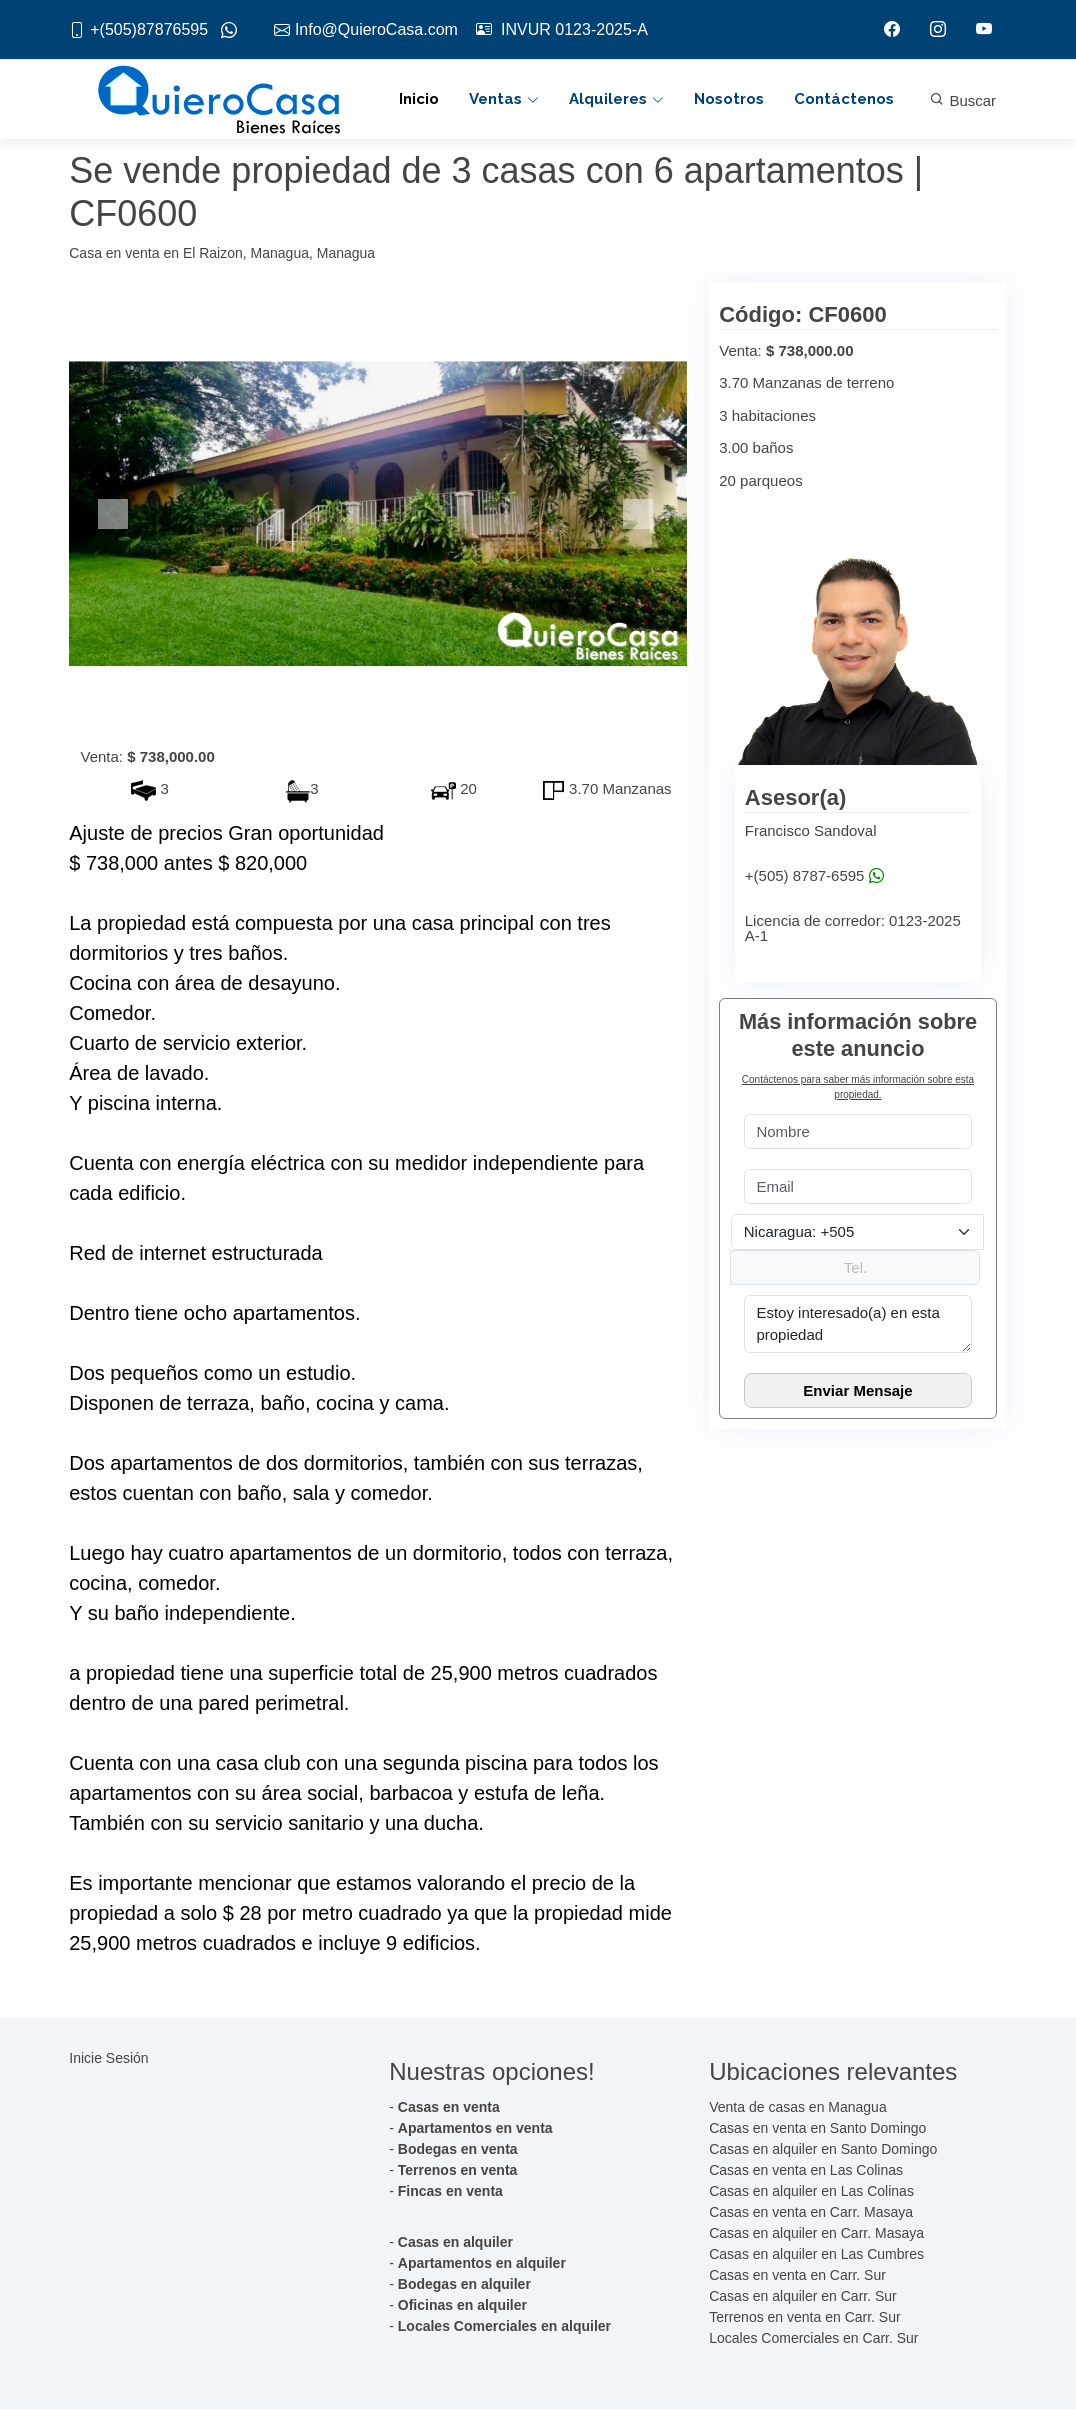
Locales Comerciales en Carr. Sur (813, 2339)
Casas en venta (449, 2108)
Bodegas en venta (458, 2150)
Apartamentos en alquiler (482, 2264)
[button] (115, 515)
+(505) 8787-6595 (814, 876)
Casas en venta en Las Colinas (806, 2171)
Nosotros (729, 100)
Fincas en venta (450, 2192)
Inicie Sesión (108, 2060)
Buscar (963, 101)
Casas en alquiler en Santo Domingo (823, 2150)
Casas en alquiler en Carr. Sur (803, 2297)
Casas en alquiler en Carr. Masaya (816, 2234)
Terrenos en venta (458, 2171)
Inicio (419, 100)
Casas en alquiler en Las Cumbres (816, 2255)
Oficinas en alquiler (462, 2306)
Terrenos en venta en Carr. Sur (804, 2318)
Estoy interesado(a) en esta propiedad (858, 1325)
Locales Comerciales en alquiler (504, 2327)
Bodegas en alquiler (464, 2285)
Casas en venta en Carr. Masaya (811, 2213)
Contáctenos (844, 100)
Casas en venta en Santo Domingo (817, 2129)
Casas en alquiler (455, 2243)
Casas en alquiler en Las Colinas (811, 2192)
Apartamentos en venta (475, 2129)
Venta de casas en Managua (797, 2108)
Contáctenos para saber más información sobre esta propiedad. (858, 1088)
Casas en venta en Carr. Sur (797, 2276)
